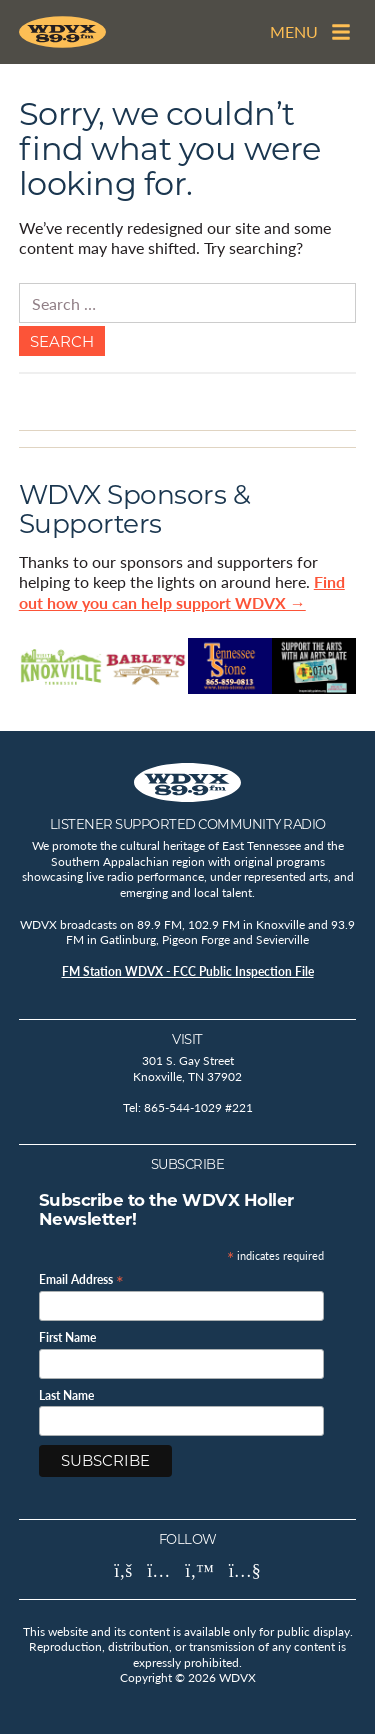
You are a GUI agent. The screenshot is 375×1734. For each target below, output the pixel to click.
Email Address (81, 1278)
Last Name (66, 1396)
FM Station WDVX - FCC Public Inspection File (188, 971)
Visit (187, 1039)
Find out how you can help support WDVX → (182, 592)
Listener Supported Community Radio (188, 824)
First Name (67, 1338)
